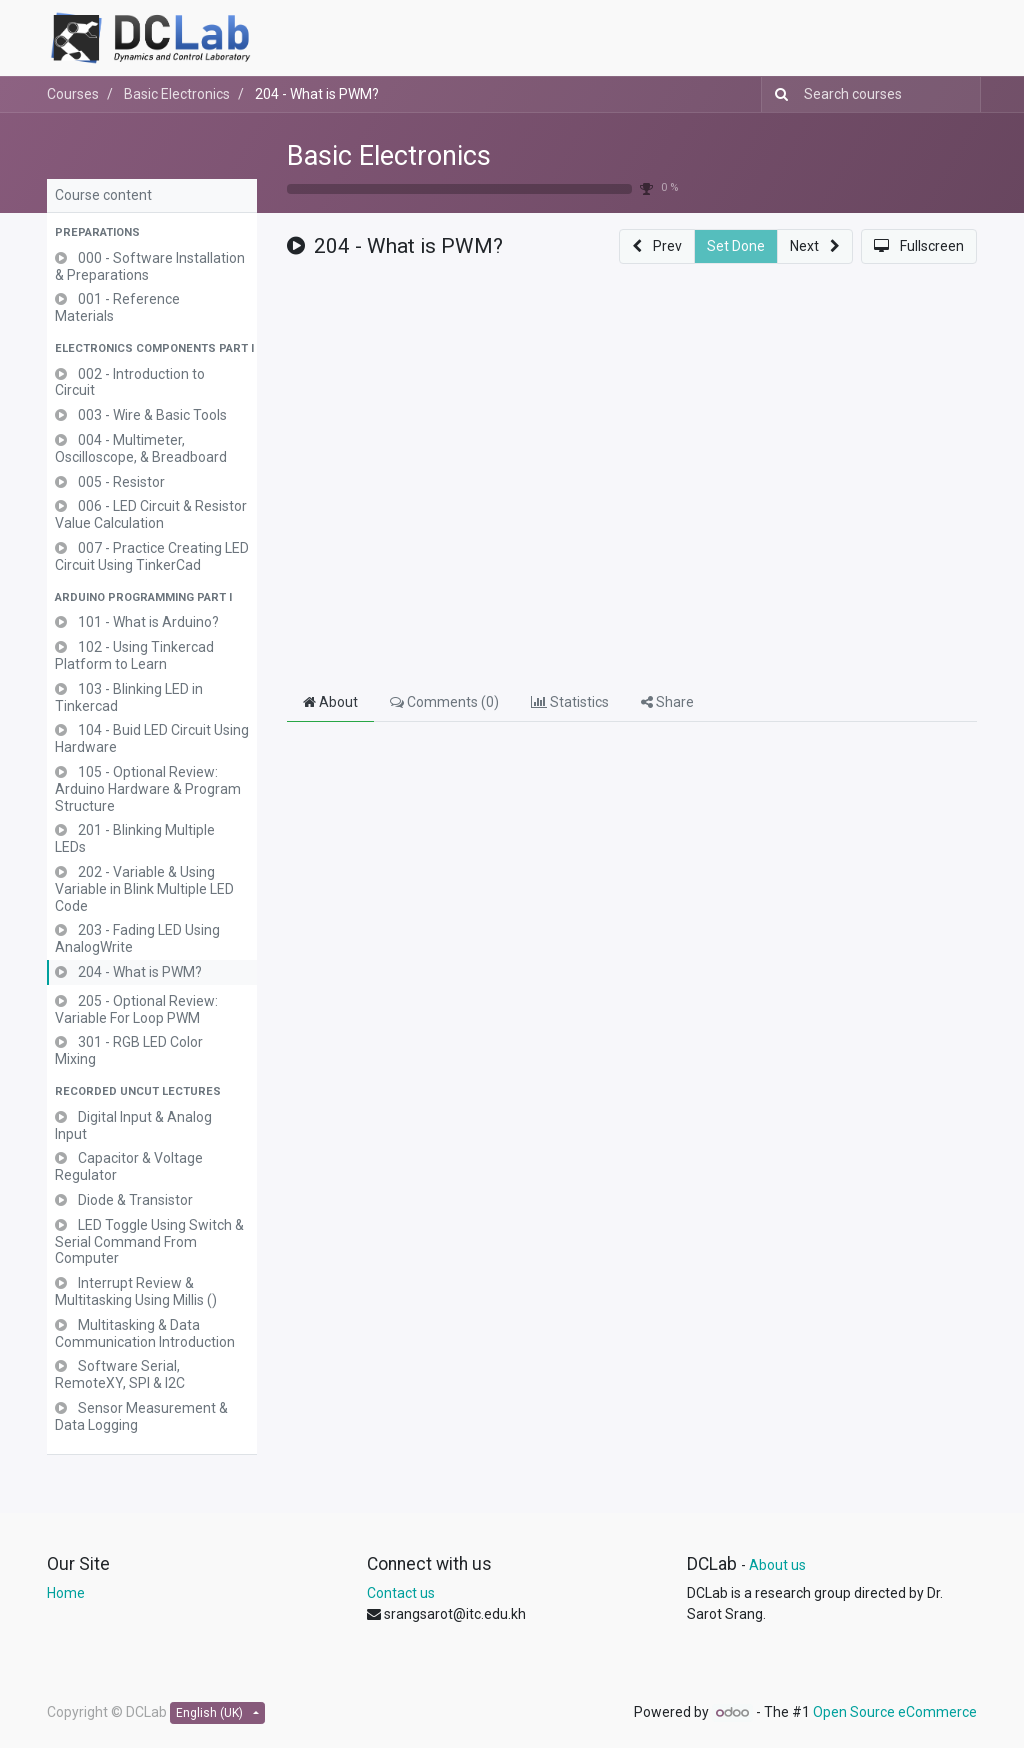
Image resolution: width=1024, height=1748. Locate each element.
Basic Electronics (389, 156)
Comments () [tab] (444, 702)
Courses (73, 94)
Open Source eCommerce (895, 1712)
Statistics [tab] (570, 702)
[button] (152, 233)
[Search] (777, 94)
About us (777, 1565)
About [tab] (330, 702)
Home (66, 1593)
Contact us (401, 1593)
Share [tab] (667, 702)
